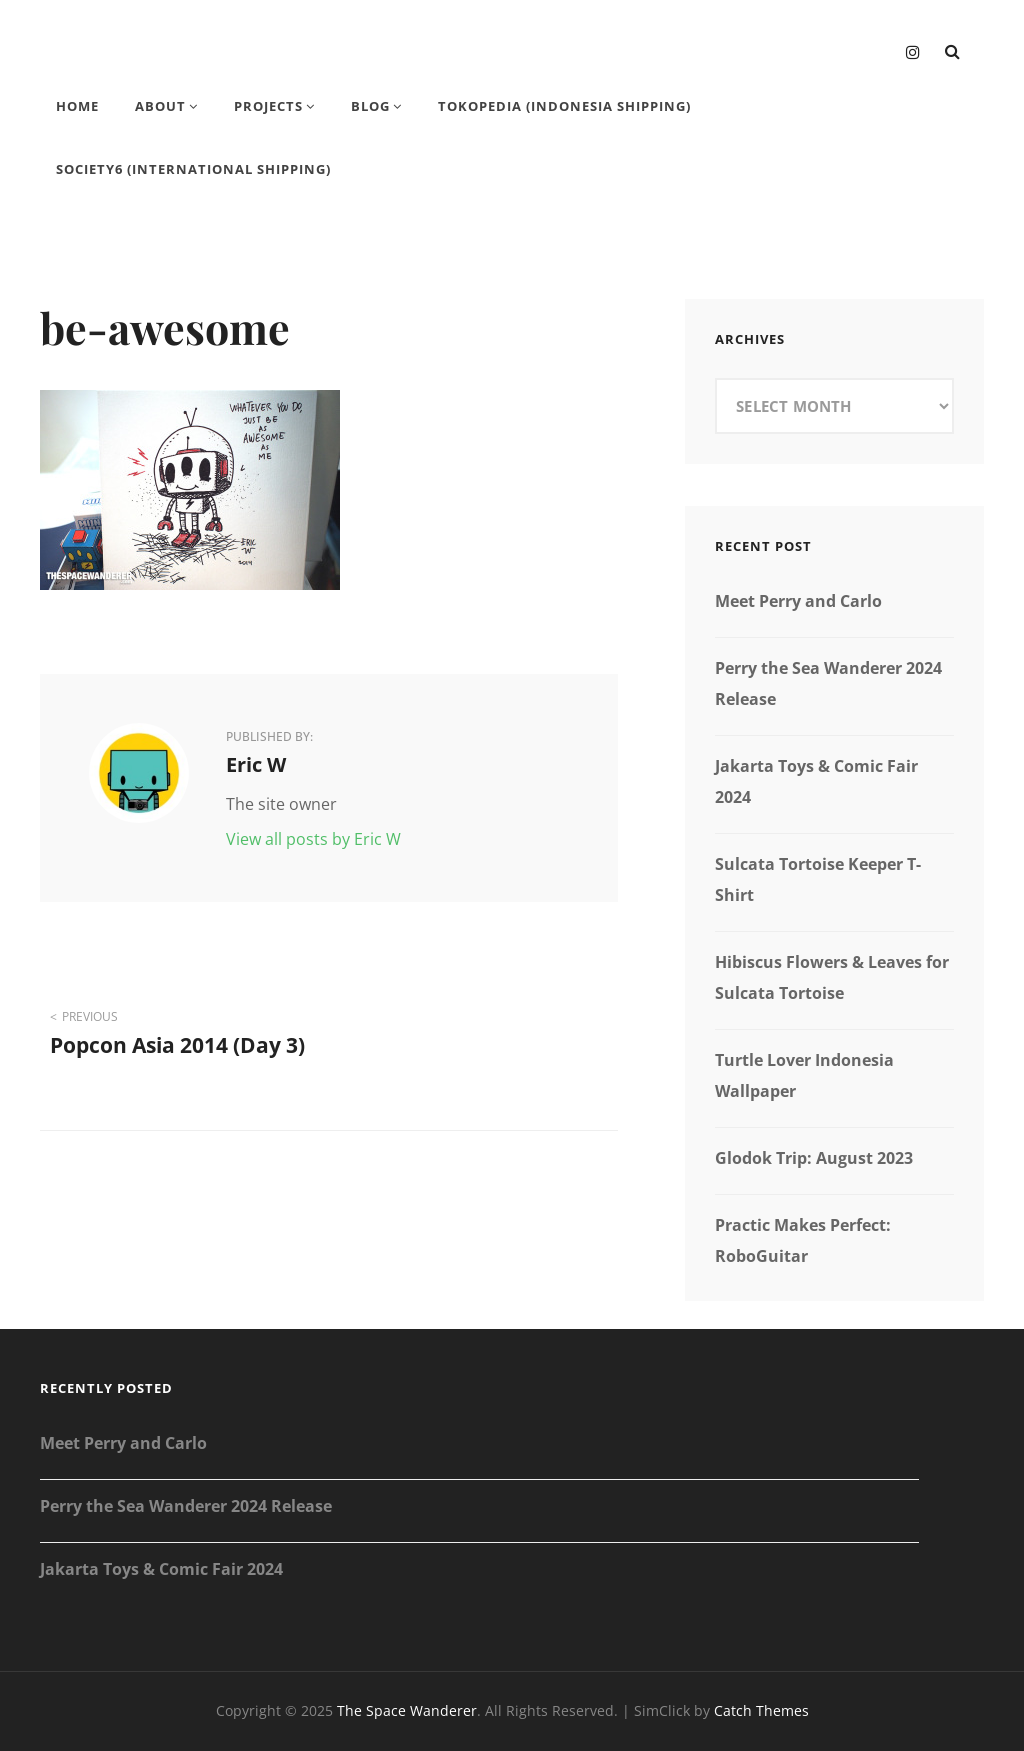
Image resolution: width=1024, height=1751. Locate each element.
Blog (370, 106)
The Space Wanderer (407, 1710)
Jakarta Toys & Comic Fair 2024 (161, 1569)
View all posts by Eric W (313, 839)
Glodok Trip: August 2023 (814, 1158)
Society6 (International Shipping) (193, 169)
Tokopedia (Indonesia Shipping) (564, 106)
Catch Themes (761, 1710)
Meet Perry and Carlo (798, 601)
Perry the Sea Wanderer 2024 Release (186, 1506)
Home (77, 106)
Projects (268, 106)
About (160, 106)
